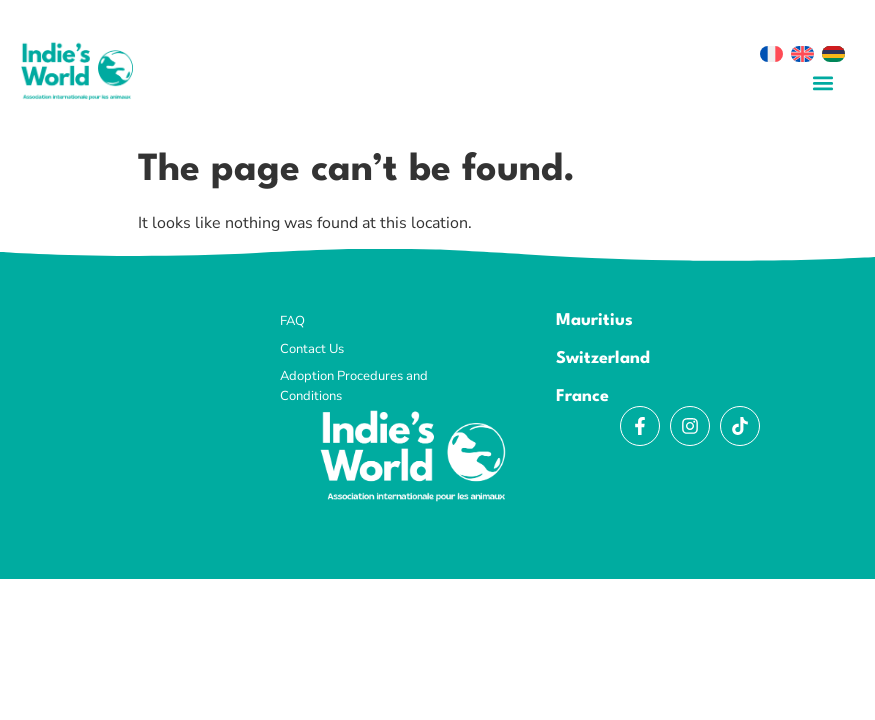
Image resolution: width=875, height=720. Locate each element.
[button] (822, 82)
